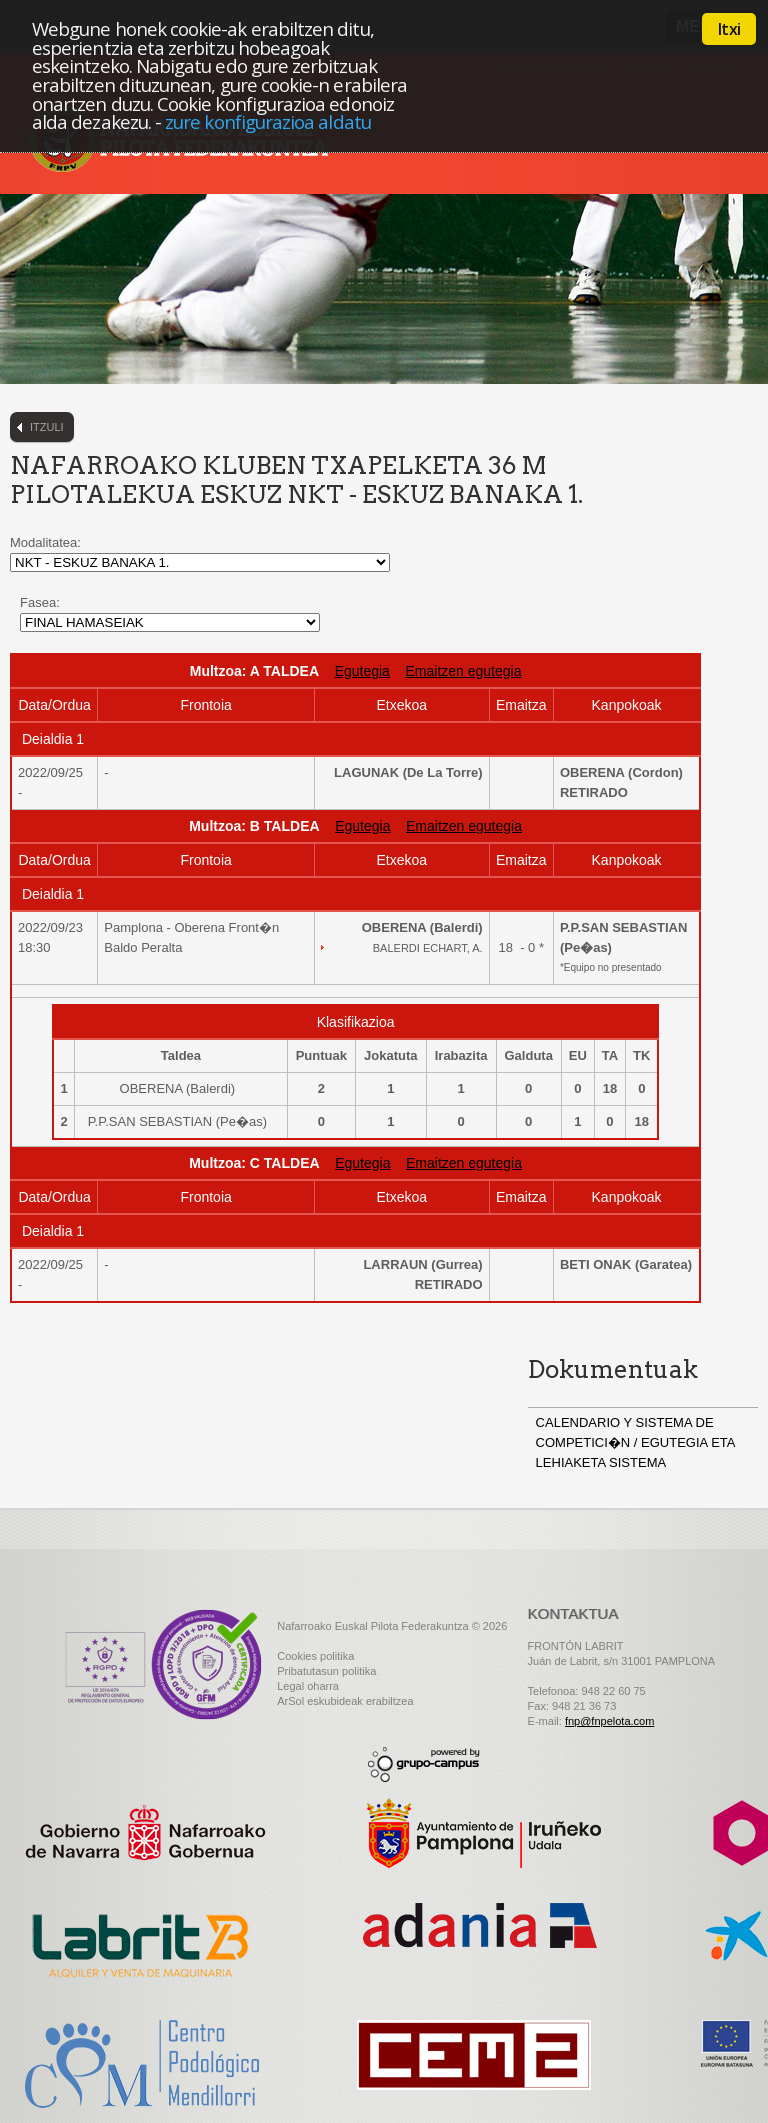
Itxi (729, 29)
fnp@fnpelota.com (609, 1721)
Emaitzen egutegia (463, 671)
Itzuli (47, 427)
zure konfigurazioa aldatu (268, 121)
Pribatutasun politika (326, 1671)
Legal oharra (308, 1686)
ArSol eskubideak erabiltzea (345, 1701)
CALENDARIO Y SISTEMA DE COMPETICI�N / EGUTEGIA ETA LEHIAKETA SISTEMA (635, 1442)
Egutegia (362, 671)
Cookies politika (315, 1656)
